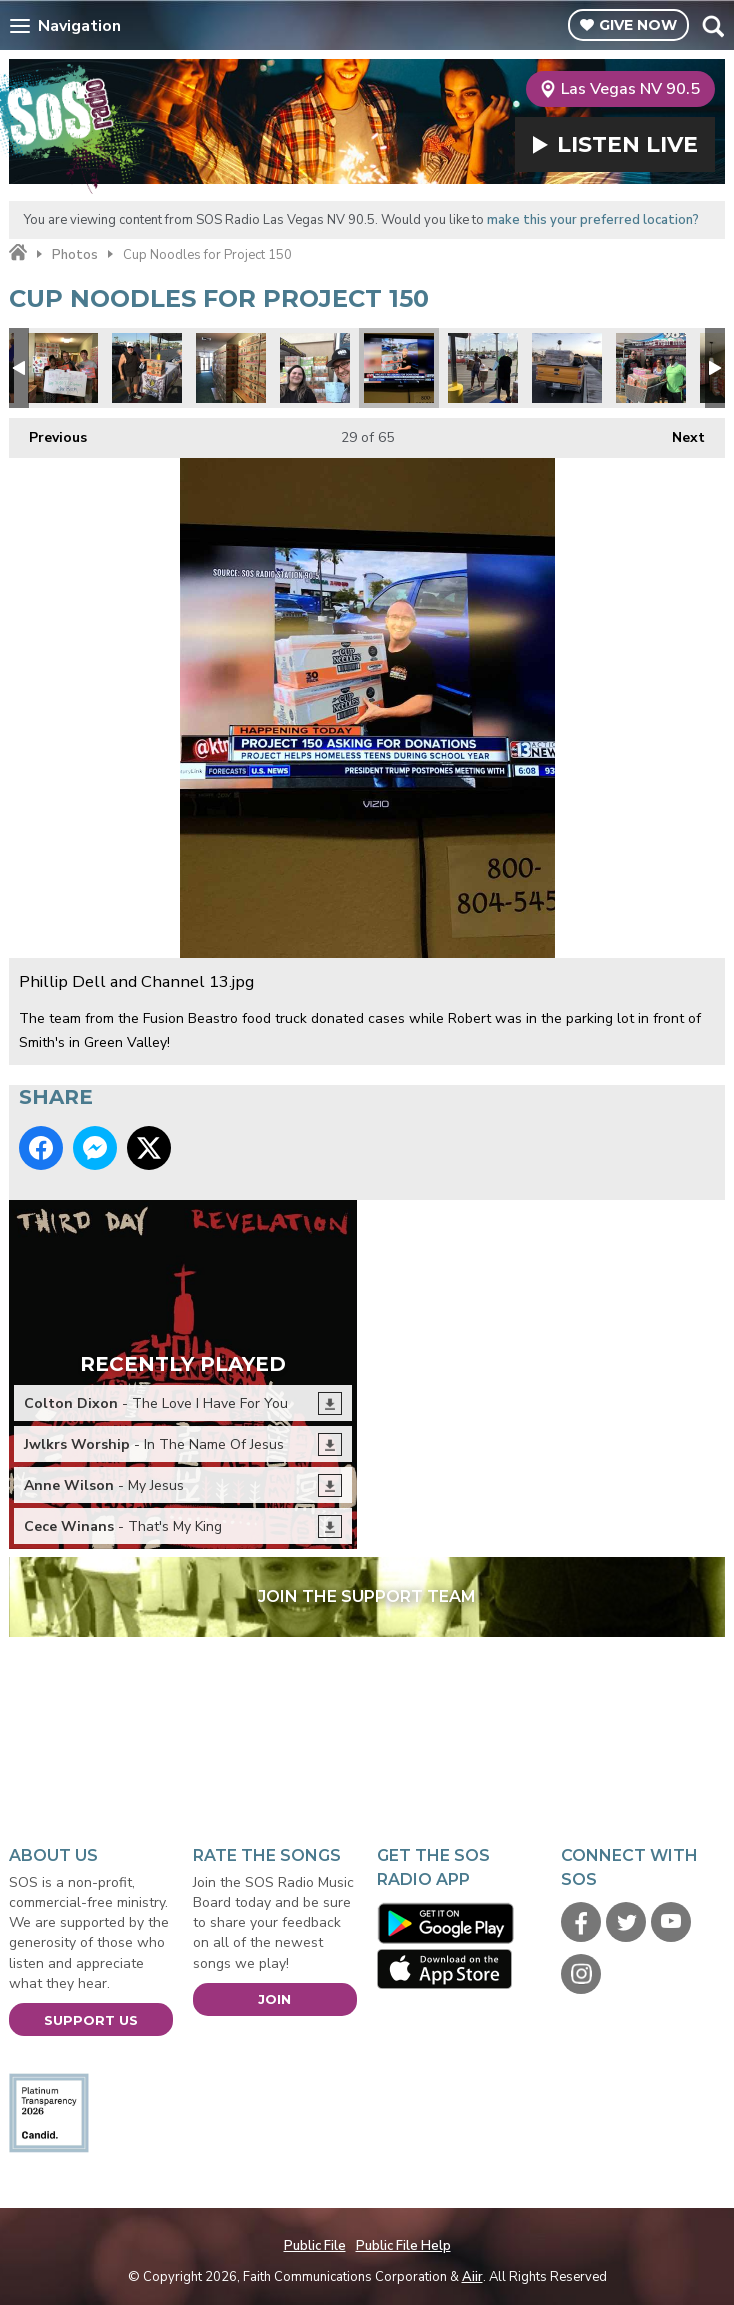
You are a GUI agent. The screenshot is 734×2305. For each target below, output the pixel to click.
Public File (315, 2246)
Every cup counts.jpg (315, 368)
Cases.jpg (651, 368)
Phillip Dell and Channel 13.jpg (399, 368)
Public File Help (403, 2246)
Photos (75, 255)
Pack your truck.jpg (567, 368)
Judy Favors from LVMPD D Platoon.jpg (63, 368)
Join (274, 1999)
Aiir (472, 2277)
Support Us (91, 2020)
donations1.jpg (483, 368)
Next (678, 432)
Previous (48, 432)
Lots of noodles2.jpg (231, 368)
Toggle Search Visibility (712, 26)
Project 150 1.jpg (147, 368)
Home (18, 253)
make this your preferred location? (593, 220)
